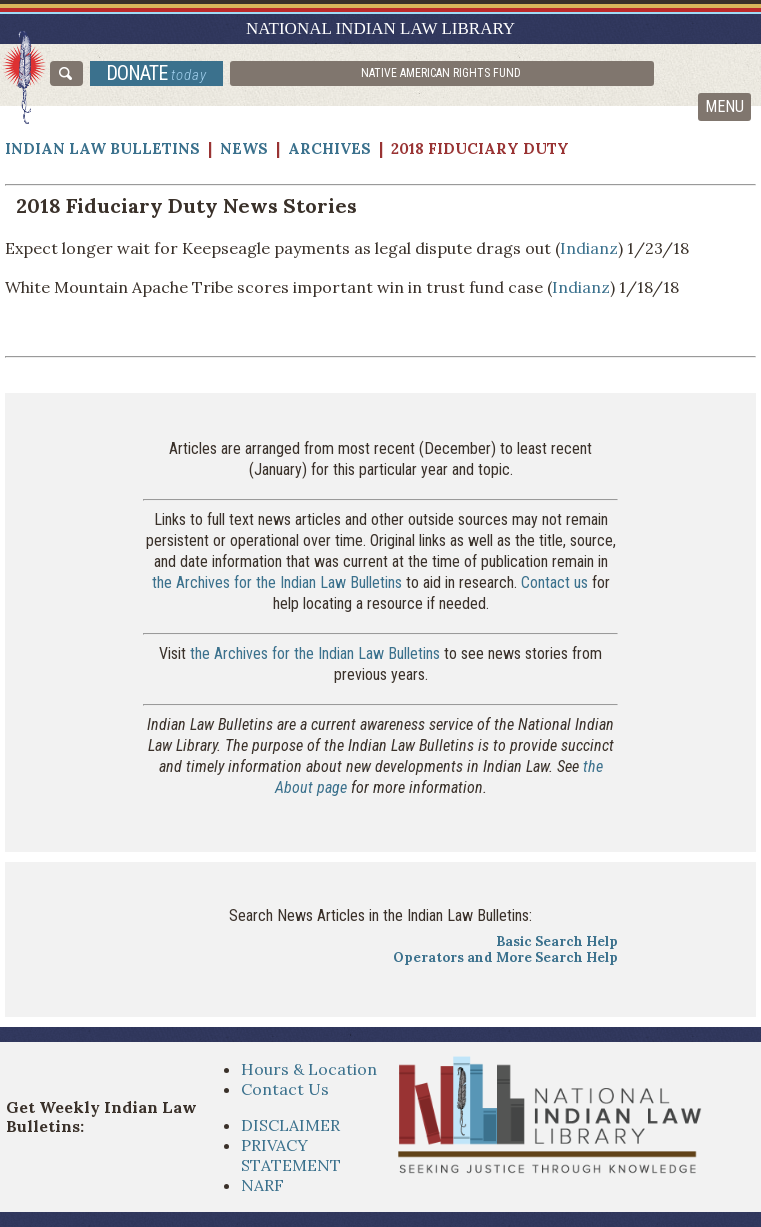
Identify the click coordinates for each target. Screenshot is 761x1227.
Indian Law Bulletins (102, 148)
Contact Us (285, 1089)
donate (156, 73)
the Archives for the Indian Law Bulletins (277, 582)
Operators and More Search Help (505, 957)
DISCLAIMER (290, 1125)
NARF (262, 1185)
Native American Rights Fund (441, 73)
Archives (329, 148)
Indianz (589, 248)
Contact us (554, 582)
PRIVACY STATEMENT (291, 1155)
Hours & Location (309, 1069)
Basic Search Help (557, 941)
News (244, 148)
